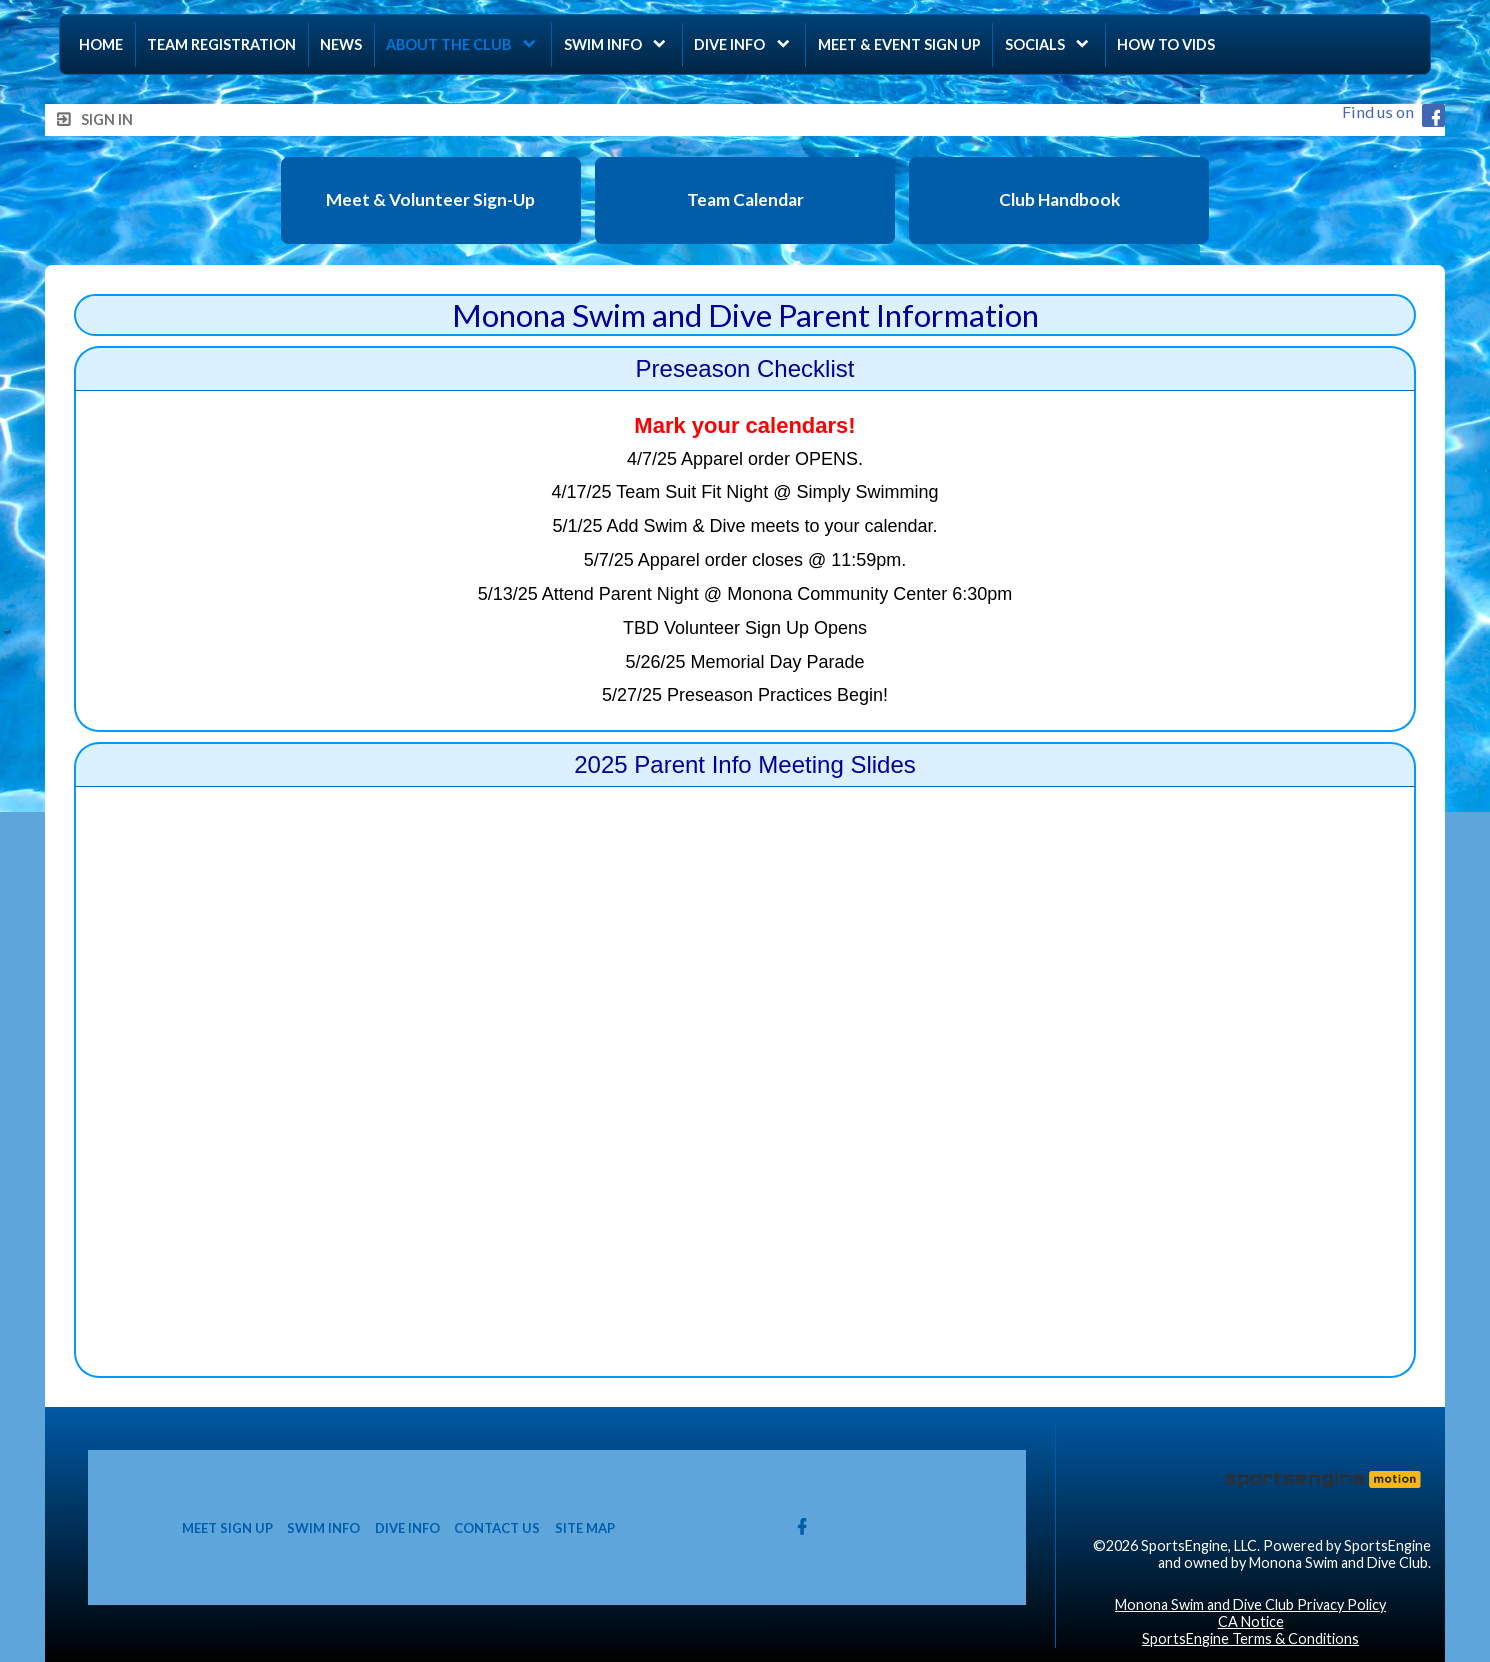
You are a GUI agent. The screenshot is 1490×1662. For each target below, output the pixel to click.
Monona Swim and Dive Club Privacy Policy (1250, 1604)
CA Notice (1251, 1621)
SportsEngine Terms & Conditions (1250, 1638)
